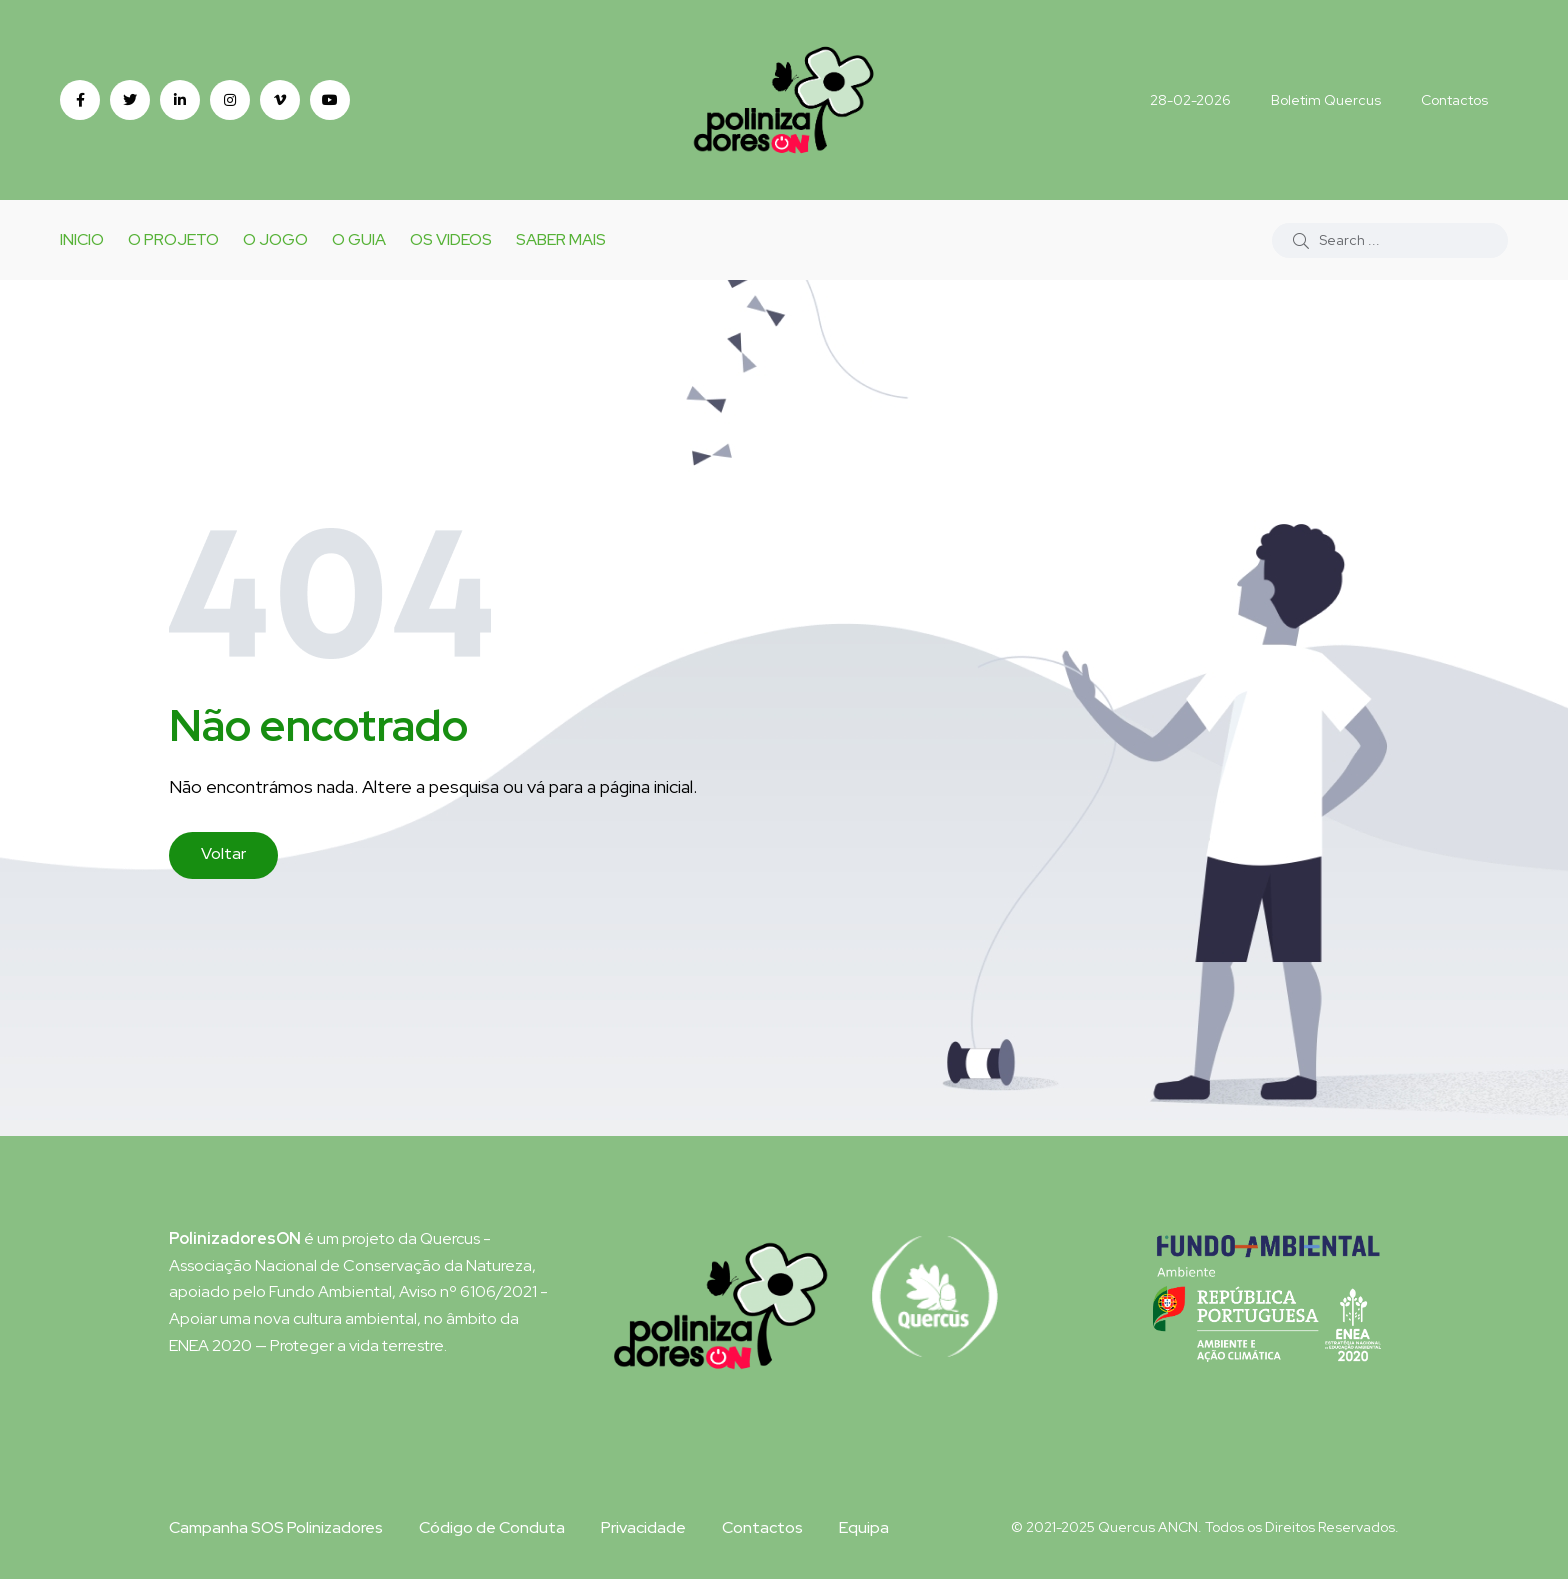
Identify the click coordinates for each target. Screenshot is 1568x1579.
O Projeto (173, 239)
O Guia (359, 239)
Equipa (864, 1527)
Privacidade (643, 1527)
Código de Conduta (492, 1527)
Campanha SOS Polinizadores (276, 1527)
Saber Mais (561, 239)
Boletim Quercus (1326, 100)
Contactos (1454, 100)
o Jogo (275, 239)
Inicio (82, 239)
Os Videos (451, 239)
